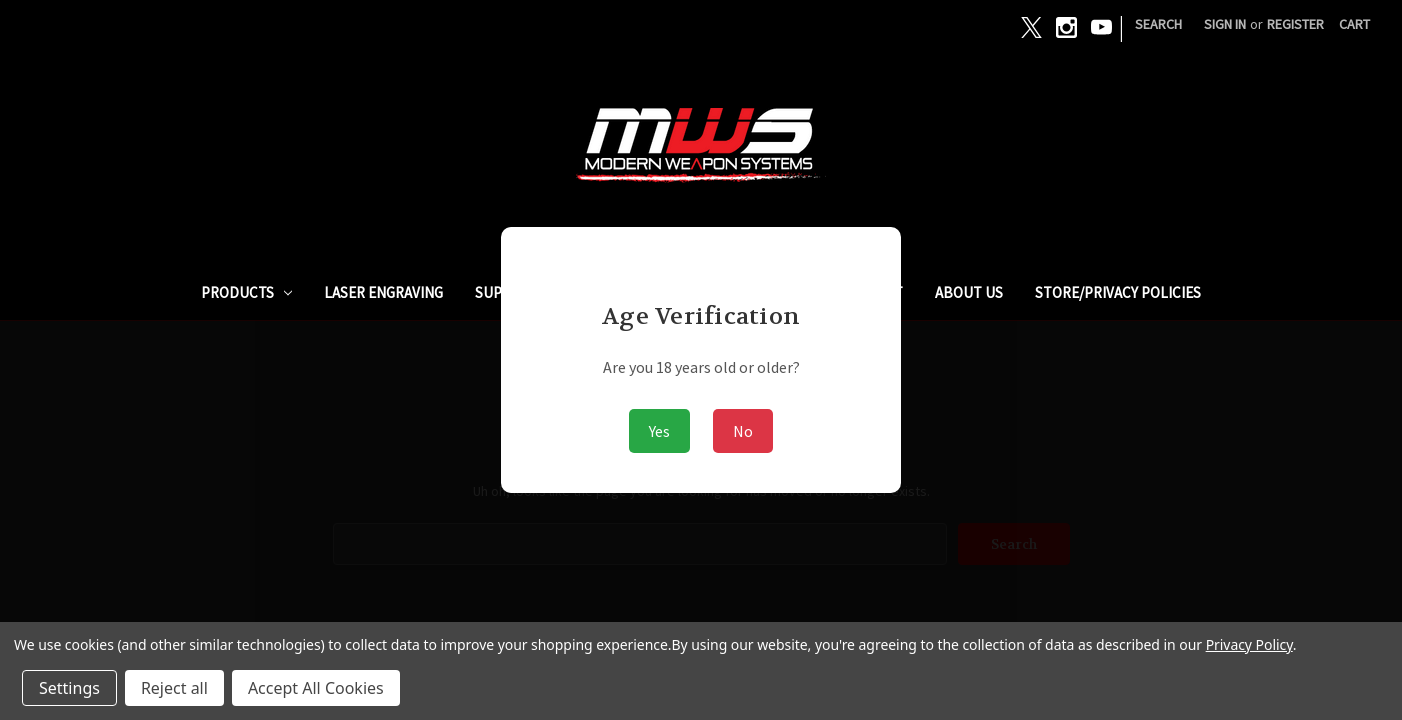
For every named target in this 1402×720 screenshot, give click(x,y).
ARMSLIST (870, 292)
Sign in (1225, 24)
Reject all (174, 688)
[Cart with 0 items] (1354, 24)
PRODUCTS (247, 292)
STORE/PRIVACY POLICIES (1118, 292)
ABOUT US (969, 292)
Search (1158, 24)
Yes (659, 431)
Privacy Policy (1249, 644)
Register (1295, 24)
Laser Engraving (383, 292)
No (743, 431)
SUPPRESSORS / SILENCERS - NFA (582, 292)
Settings (69, 688)
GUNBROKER (764, 292)
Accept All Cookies (316, 688)
